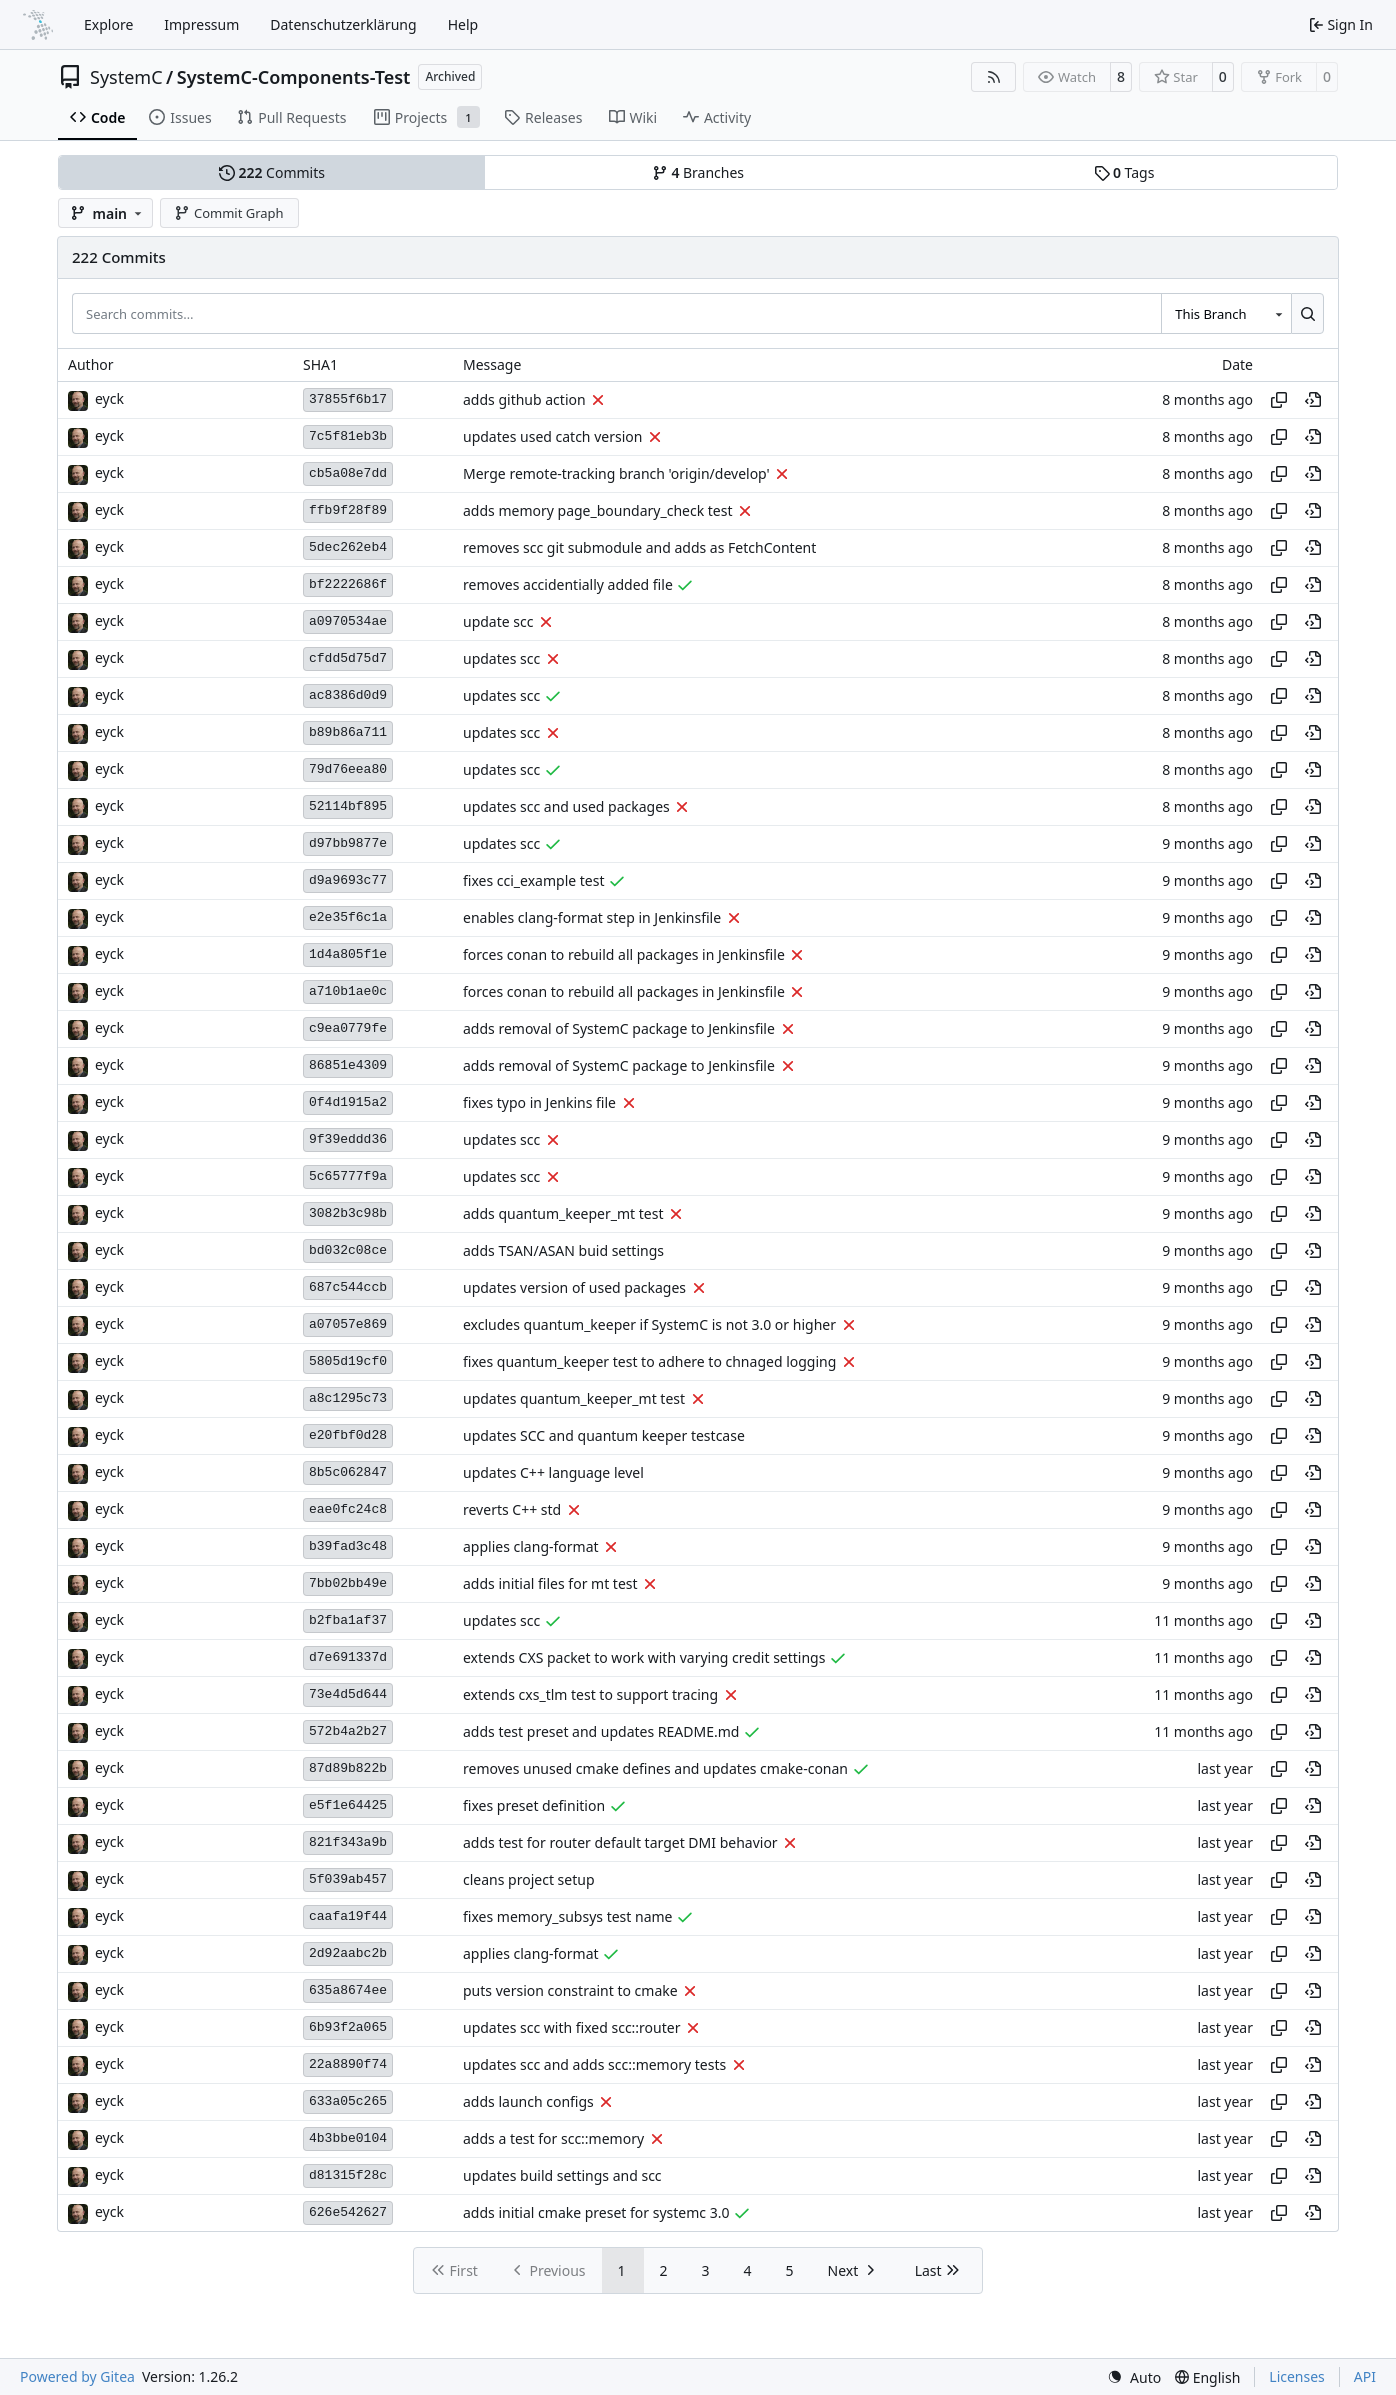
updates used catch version (552, 436)
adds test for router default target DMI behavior (620, 1842)
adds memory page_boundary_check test (598, 510)
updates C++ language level (553, 1472)
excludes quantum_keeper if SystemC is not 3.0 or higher (649, 1324)
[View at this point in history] (1313, 400)
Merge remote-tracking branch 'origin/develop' (616, 473)
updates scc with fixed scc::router (571, 2027)
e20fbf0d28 (348, 1435)
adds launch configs (528, 2101)
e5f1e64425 (348, 1805)
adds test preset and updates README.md (601, 1731)
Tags (1124, 172)
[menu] (1134, 2377)
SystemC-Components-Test (294, 77)
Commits (272, 172)
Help (463, 24)
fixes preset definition (534, 1805)
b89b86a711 (348, 732)
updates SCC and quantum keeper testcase (604, 1435)
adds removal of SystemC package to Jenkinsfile (619, 1028)
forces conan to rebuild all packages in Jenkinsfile (624, 954)
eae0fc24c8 (348, 1509)
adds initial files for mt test (550, 1583)
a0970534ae (348, 621)
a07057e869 (348, 1324)
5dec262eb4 (348, 547)
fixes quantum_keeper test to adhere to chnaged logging (649, 1361)
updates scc (501, 658)
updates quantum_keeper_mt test (574, 1398)
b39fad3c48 (348, 1546)
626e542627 (348, 2212)
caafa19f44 (348, 1916)
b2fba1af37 (348, 1620)
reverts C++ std (512, 1509)
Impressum (201, 24)
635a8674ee (348, 1990)
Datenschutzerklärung (343, 24)
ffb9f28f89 (348, 510)
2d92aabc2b (348, 1953)
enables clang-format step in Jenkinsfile (592, 917)
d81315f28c (348, 2175)
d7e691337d (348, 1657)
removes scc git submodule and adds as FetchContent (639, 547)
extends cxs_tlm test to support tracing (590, 1694)
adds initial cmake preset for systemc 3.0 (596, 2212)
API (1365, 2376)
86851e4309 (348, 1065)
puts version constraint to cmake (570, 1990)
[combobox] (1226, 313)
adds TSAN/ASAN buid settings (563, 1250)
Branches (698, 172)
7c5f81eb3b (348, 436)
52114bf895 (348, 806)
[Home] (38, 25)
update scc (498, 621)
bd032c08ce (348, 1250)
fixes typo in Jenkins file (539, 1102)
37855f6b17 (348, 399)
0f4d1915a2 (348, 1102)
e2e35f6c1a (348, 917)
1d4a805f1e (348, 954)
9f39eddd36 (348, 1139)
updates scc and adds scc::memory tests (594, 2064)
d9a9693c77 (348, 880)
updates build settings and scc (562, 2175)
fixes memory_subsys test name (567, 1916)
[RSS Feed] (994, 77)
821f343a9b (348, 1842)
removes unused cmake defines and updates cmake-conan (655, 1768)
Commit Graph (228, 213)
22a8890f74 (348, 2064)
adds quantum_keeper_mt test (563, 1213)
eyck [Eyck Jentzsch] (109, 398)
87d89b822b (348, 1768)
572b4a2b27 (348, 1731)
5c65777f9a (348, 1176)
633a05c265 (348, 2101)
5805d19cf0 (348, 1361)
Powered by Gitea (77, 2376)
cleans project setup (529, 1879)
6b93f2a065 (348, 2027)
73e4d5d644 (348, 1694)
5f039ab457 (348, 1879)
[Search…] (1307, 313)
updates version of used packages (574, 1287)
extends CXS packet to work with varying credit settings (644, 1657)
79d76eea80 (348, 769)
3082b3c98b (348, 1213)
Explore (108, 24)
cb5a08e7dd (348, 473)
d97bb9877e (348, 843)
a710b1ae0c (348, 991)
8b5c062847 (348, 1472)
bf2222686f (348, 584)
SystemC (126, 77)
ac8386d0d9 (348, 695)
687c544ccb (348, 1287)
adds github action (524, 399)
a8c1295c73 (348, 1398)
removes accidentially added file (568, 584)
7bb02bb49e (348, 1583)
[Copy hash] (1279, 400)
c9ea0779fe (348, 1028)
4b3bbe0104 (348, 2138)
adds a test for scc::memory (553, 2138)
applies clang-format (531, 1546)
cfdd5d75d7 (348, 658)
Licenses (1297, 2376)
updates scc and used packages (566, 806)
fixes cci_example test (534, 880)
